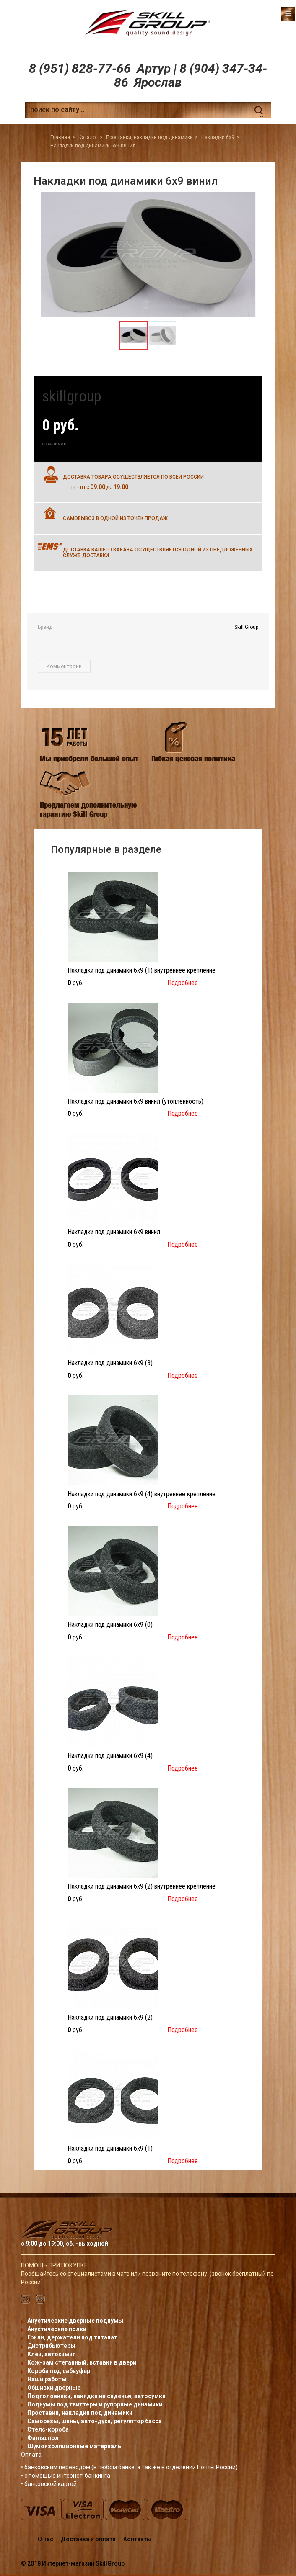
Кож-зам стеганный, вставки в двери (81, 2362)
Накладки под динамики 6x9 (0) (110, 1625)
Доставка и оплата (88, 2539)
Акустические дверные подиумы (75, 2320)
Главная (60, 137)
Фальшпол (43, 2437)
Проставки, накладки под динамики (149, 137)
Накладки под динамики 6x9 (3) (110, 1363)
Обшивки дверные (53, 2387)
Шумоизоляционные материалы (75, 2446)
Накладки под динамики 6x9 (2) (110, 2017)
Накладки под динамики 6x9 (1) (110, 2148)
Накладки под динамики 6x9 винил (114, 1232)
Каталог (88, 137)
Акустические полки (56, 2329)
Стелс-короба (48, 2429)
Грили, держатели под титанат (72, 2337)
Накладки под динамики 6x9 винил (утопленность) (135, 1101)
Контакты (137, 2539)
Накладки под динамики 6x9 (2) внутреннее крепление (142, 1886)
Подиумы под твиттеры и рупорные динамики (94, 2404)
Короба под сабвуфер (58, 2371)
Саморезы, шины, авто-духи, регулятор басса (94, 2421)
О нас (45, 2539)
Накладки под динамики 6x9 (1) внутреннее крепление (142, 970)
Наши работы (47, 2379)
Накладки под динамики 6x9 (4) (110, 1756)
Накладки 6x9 (217, 137)
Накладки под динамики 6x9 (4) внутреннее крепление (142, 1494)
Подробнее (182, 983)
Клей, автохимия (51, 2354)
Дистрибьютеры (51, 2345)
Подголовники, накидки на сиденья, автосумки (96, 2396)
